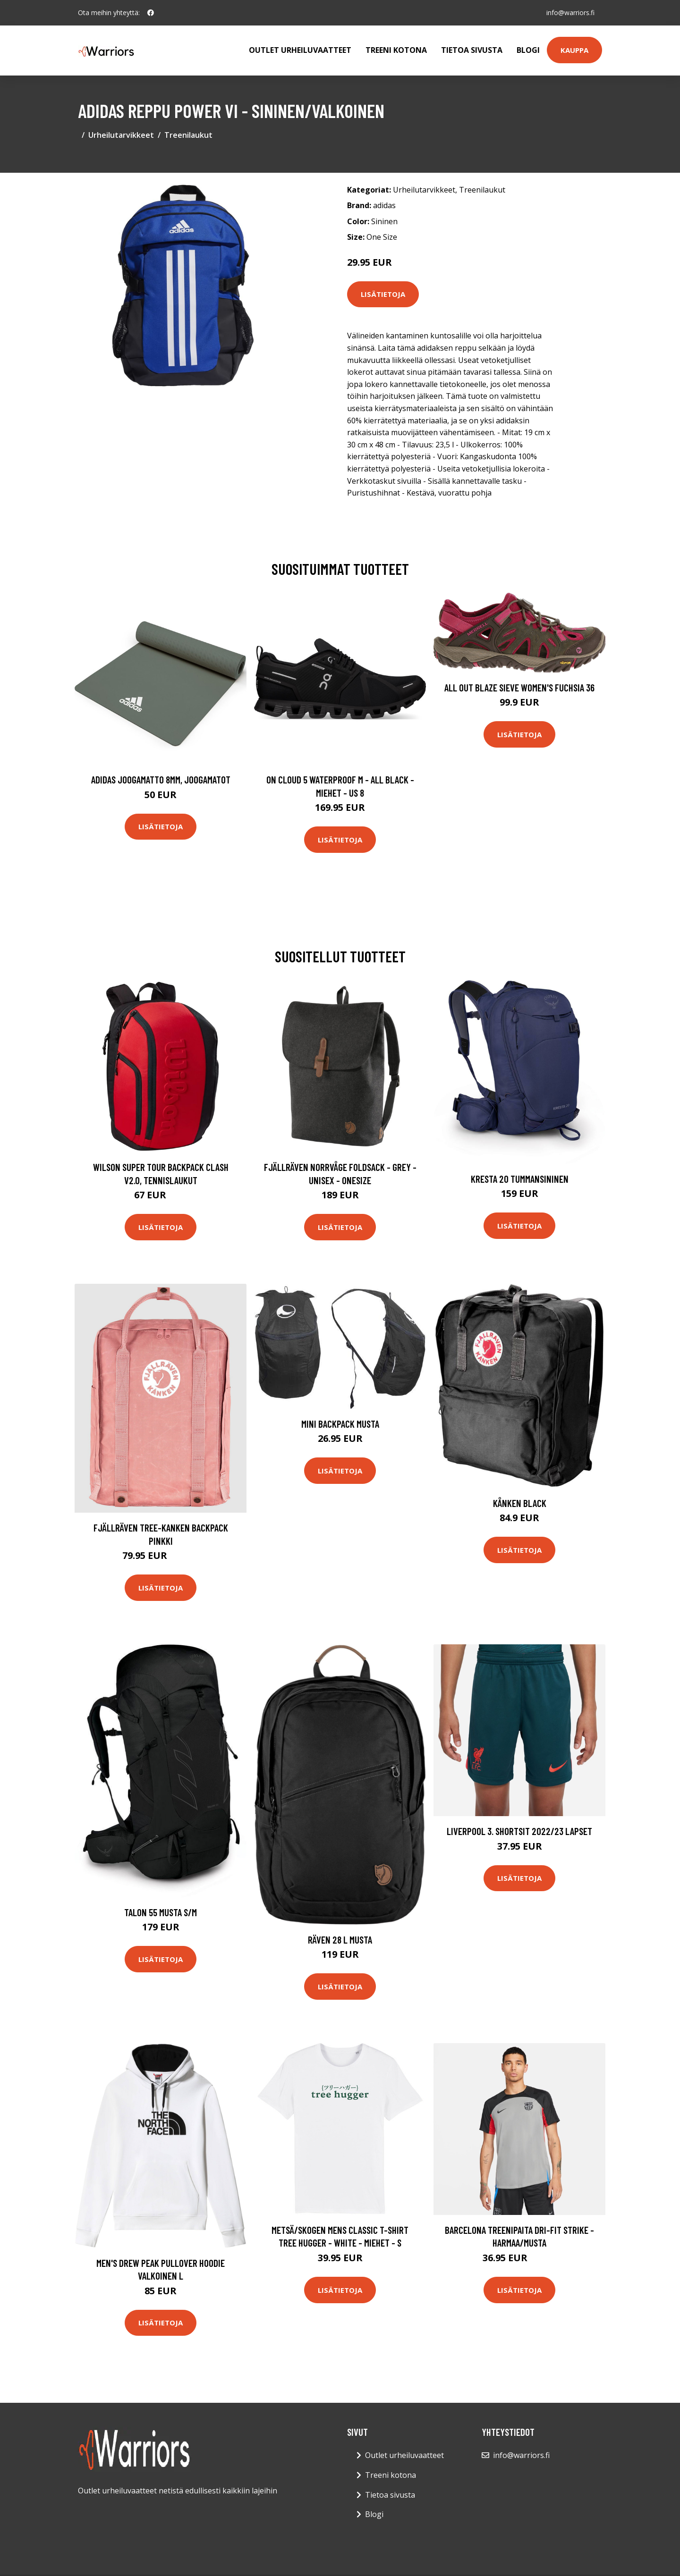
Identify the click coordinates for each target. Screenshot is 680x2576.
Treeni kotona (396, 50)
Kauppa (574, 50)
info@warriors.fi (570, 12)
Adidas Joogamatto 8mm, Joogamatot (160, 779)
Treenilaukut (188, 135)
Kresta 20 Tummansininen (520, 1179)
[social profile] (151, 13)
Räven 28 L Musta (340, 1939)
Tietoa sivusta (471, 50)
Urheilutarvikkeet (121, 135)
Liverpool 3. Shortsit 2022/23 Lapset (519, 1831)
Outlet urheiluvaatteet (300, 50)
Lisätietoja (383, 294)
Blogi (528, 50)
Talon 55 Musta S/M (160, 1912)
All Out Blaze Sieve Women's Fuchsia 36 (519, 687)
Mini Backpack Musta (340, 1424)
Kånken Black (519, 1503)
